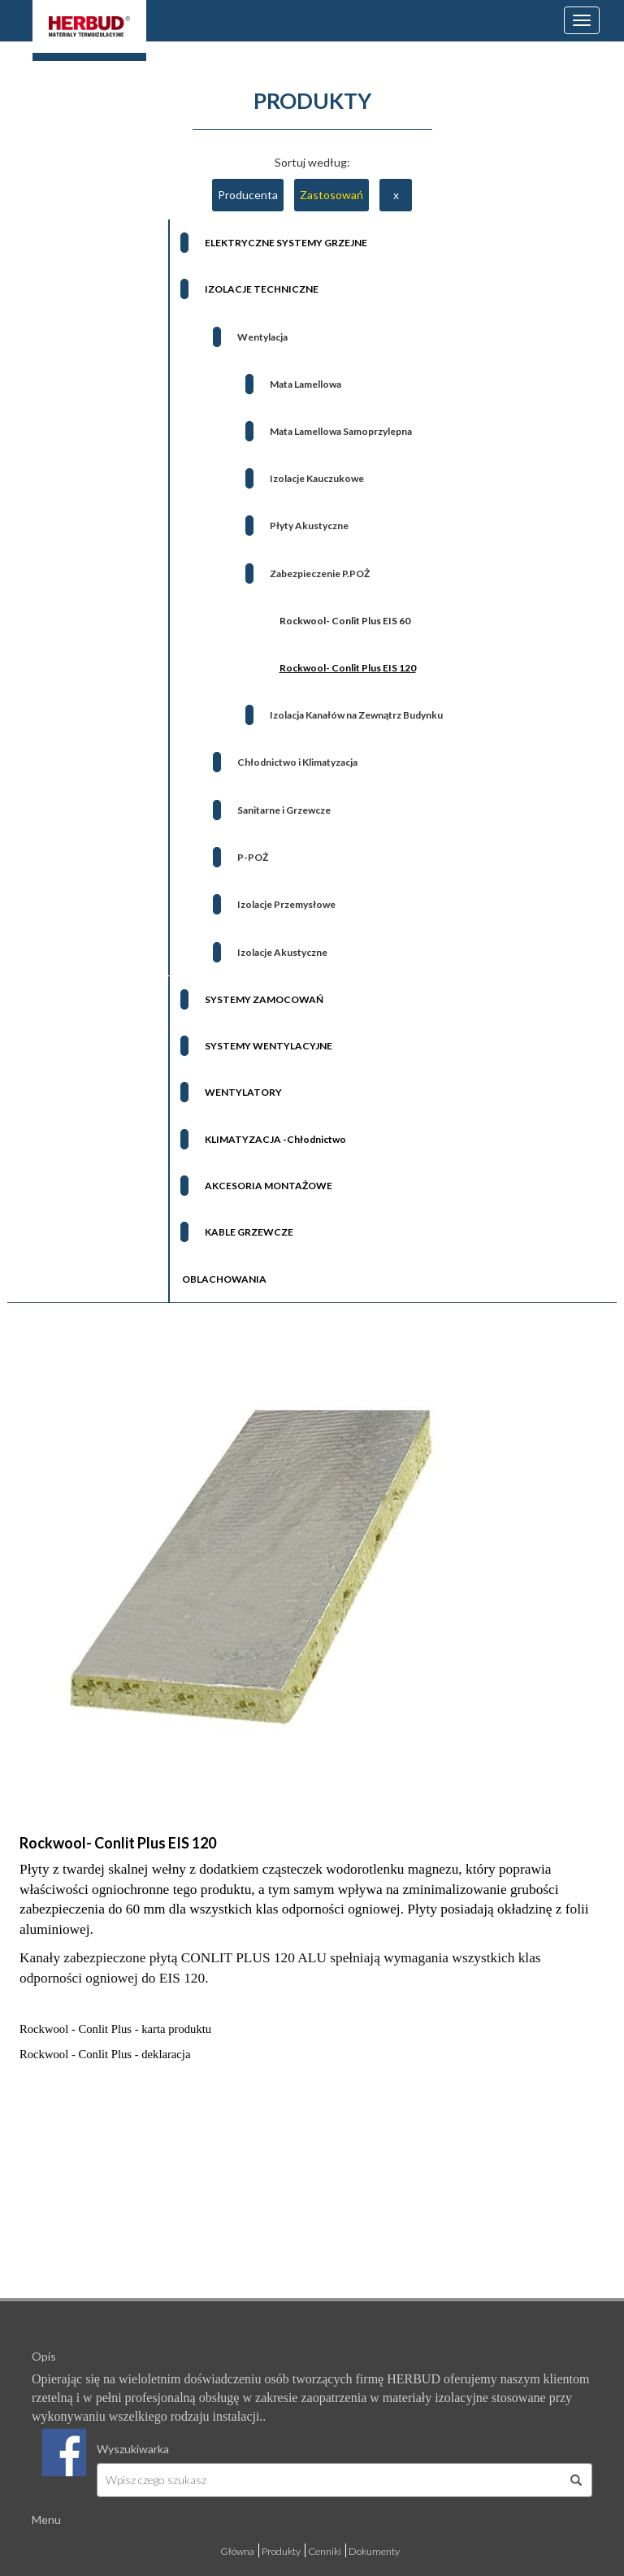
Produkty (281, 2551)
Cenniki (324, 2551)
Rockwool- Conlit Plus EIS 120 (118, 1843)
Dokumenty (374, 2551)
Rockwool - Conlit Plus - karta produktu (115, 2028)
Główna (237, 2551)
